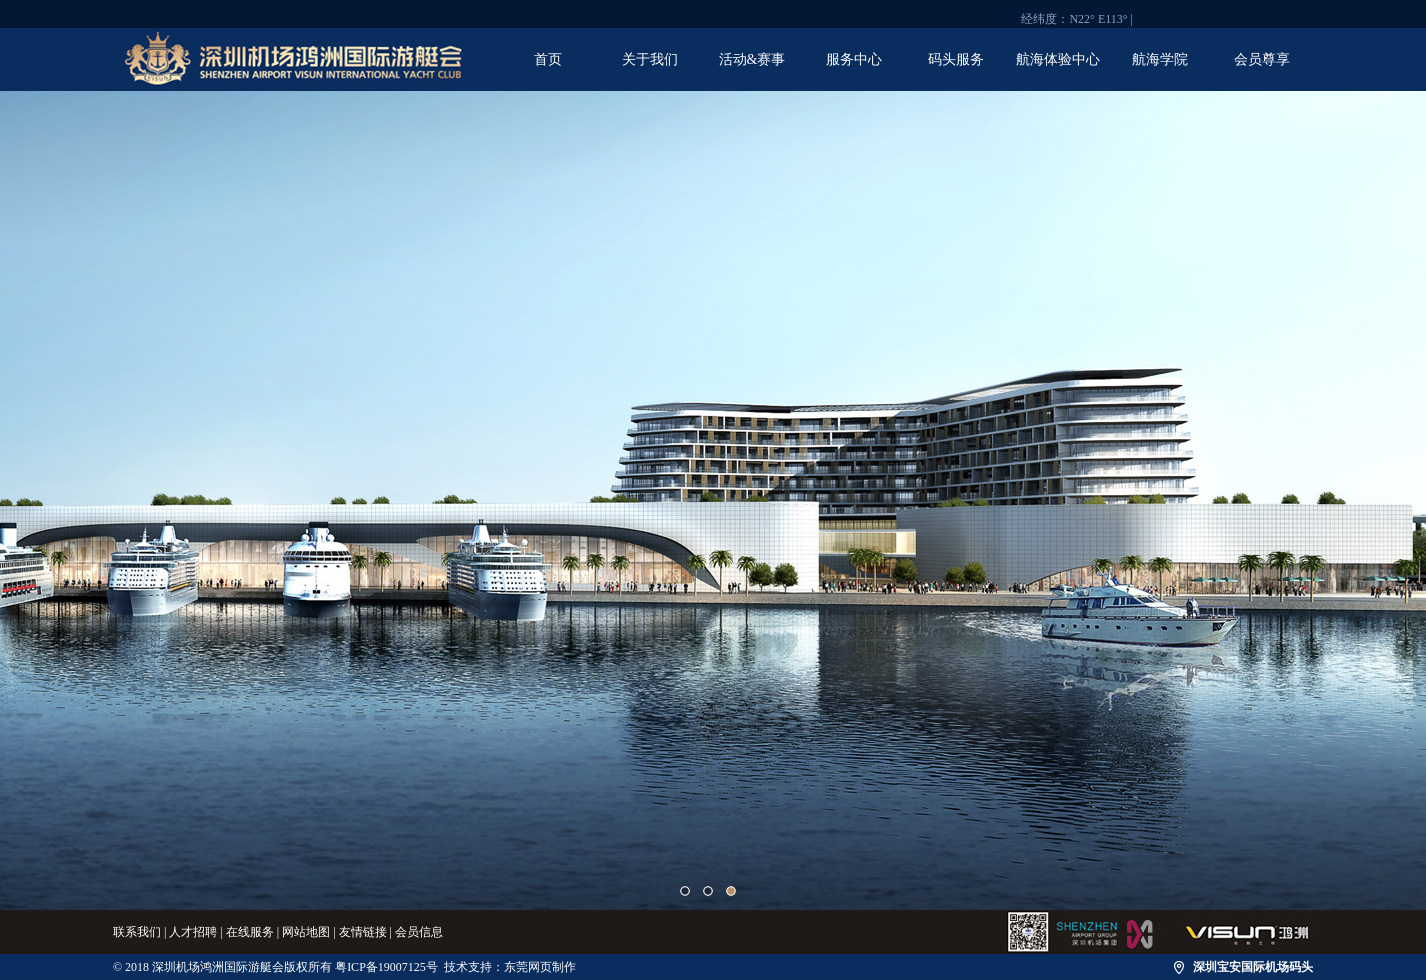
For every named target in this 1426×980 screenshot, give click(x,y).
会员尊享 (1262, 59)
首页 (548, 59)
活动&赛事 (752, 59)
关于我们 (650, 59)
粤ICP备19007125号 (386, 967)
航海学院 (1160, 59)
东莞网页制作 (540, 967)
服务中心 (854, 59)
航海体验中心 (1058, 59)
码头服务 (956, 59)
